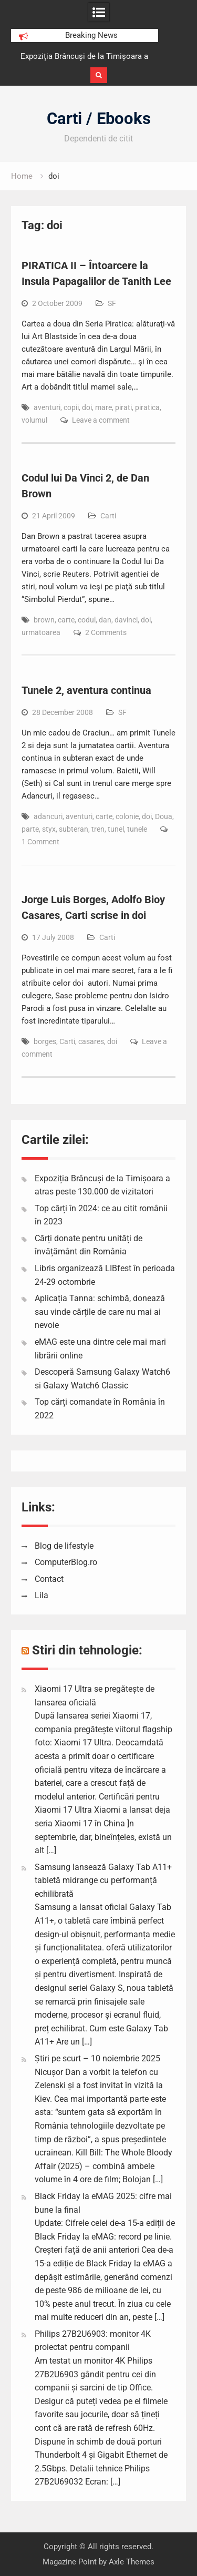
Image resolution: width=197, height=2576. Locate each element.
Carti (108, 516)
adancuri (48, 816)
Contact (49, 1579)
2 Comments (106, 632)
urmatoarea (41, 632)
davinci (126, 620)
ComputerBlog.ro (66, 1562)
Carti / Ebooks (99, 118)
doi (87, 407)
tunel (116, 829)
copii (71, 407)
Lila (41, 1595)
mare (103, 407)
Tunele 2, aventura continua (86, 690)
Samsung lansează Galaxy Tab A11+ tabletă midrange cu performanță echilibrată (103, 1880)
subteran (73, 829)
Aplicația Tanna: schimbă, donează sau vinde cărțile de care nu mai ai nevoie (100, 1311)
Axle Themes (131, 2562)
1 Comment (40, 841)
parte (30, 829)
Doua (163, 816)
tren (98, 829)
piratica (147, 407)
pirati (123, 407)
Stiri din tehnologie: (87, 1650)
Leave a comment (101, 420)
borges (45, 1041)
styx (49, 829)
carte (66, 620)
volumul (34, 420)
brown (44, 620)
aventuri (47, 407)
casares (91, 1041)
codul (87, 620)
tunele (137, 829)
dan (105, 620)
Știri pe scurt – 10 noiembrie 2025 (97, 2058)
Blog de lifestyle (64, 1546)
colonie (127, 816)
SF (112, 303)
